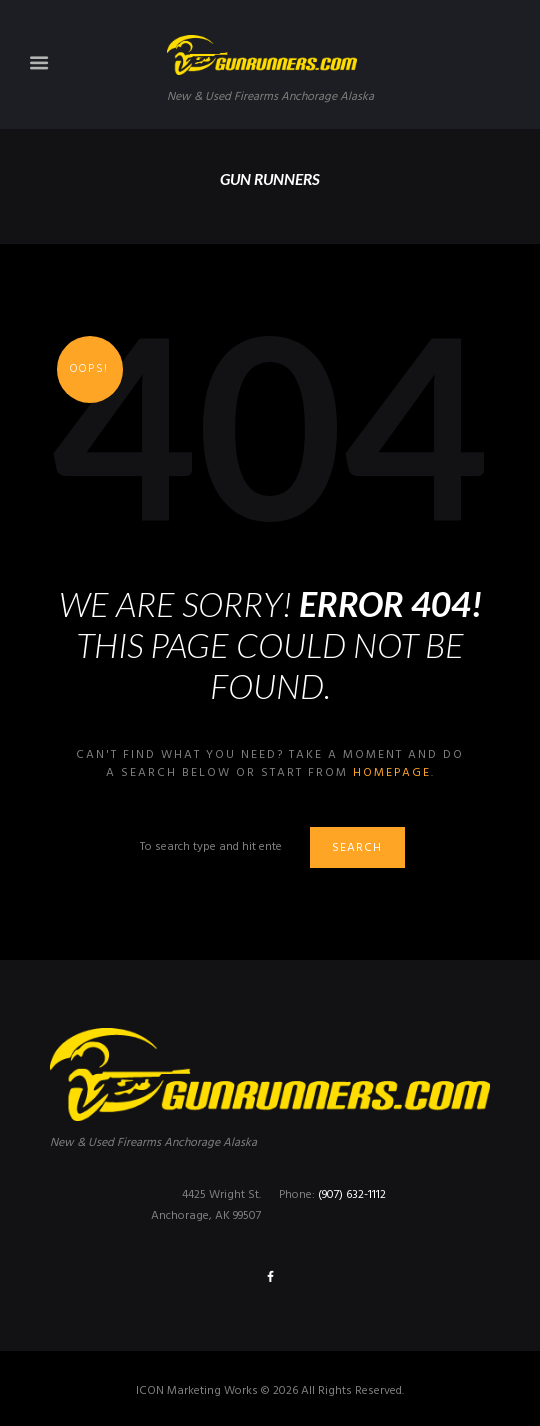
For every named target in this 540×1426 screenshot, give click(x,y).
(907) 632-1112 (352, 1195)
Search (357, 848)
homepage (392, 773)
